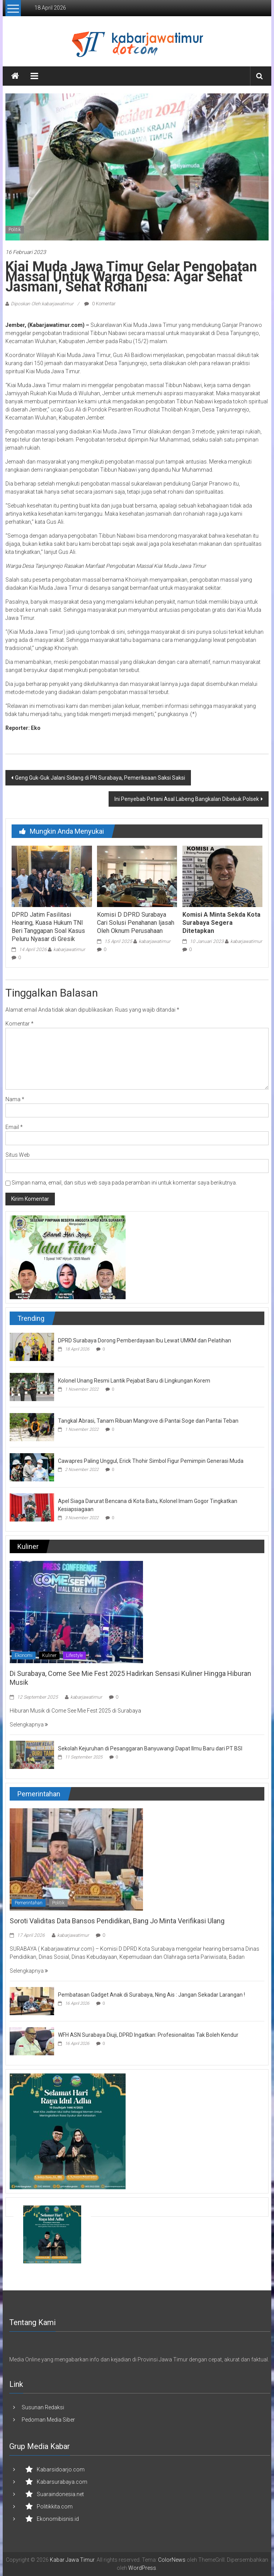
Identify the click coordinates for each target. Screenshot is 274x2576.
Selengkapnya (29, 1724)
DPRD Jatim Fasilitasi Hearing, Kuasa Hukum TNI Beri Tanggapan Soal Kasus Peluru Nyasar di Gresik (48, 926)
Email (14, 1127)
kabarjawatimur (69, 949)
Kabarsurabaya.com (62, 2482)
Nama (14, 1099)
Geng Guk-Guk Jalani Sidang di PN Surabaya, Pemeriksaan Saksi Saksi (100, 778)
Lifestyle (74, 1655)
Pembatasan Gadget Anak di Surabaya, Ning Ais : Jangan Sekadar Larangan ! (151, 1995)
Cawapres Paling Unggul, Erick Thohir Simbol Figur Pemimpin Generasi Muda (150, 1461)
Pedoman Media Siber (48, 2420)
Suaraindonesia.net (60, 2494)
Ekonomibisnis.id (58, 2519)
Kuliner (49, 1655)
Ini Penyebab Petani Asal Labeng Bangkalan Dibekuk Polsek (186, 799)
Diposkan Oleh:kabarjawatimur (42, 303)
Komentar (19, 1024)
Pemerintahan (29, 1903)
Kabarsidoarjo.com (61, 2469)
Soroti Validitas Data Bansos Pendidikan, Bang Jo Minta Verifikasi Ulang (117, 1921)
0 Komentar (100, 303)
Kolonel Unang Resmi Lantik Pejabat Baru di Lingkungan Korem (134, 1381)
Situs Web (17, 1155)
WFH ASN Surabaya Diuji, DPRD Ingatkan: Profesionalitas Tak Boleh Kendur (148, 2035)
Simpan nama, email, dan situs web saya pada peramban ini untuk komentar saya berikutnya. (124, 1183)
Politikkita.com (55, 2506)
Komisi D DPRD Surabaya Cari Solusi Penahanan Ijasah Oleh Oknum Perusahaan (135, 922)
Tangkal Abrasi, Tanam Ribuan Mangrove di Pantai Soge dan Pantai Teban (148, 1421)
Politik (15, 229)
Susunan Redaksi (43, 2407)
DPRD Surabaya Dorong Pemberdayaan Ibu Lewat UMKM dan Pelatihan (144, 1340)
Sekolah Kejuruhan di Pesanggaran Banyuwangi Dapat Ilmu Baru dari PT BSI (150, 1748)
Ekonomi (23, 1655)
